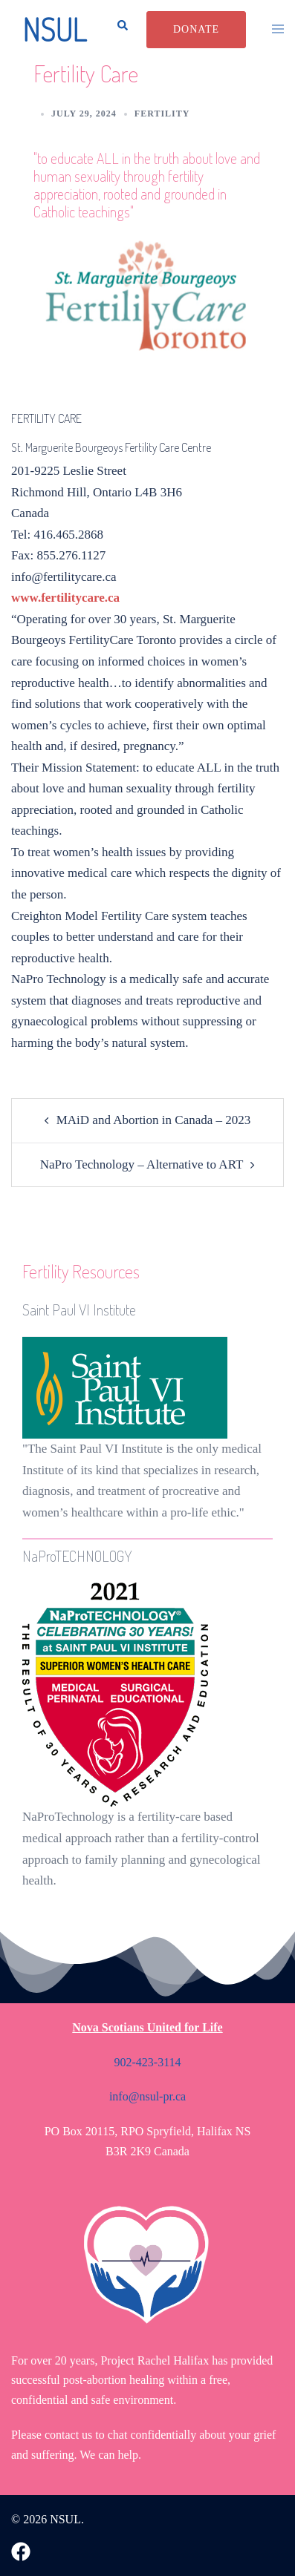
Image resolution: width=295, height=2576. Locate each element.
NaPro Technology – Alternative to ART (142, 1164)
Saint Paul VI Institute (79, 1309)
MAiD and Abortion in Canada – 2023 (153, 1120)
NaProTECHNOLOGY (77, 1555)
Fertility (162, 113)
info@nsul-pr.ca (147, 2096)
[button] (118, 29)
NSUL (54, 29)
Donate (196, 29)
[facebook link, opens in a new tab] (20, 2550)
